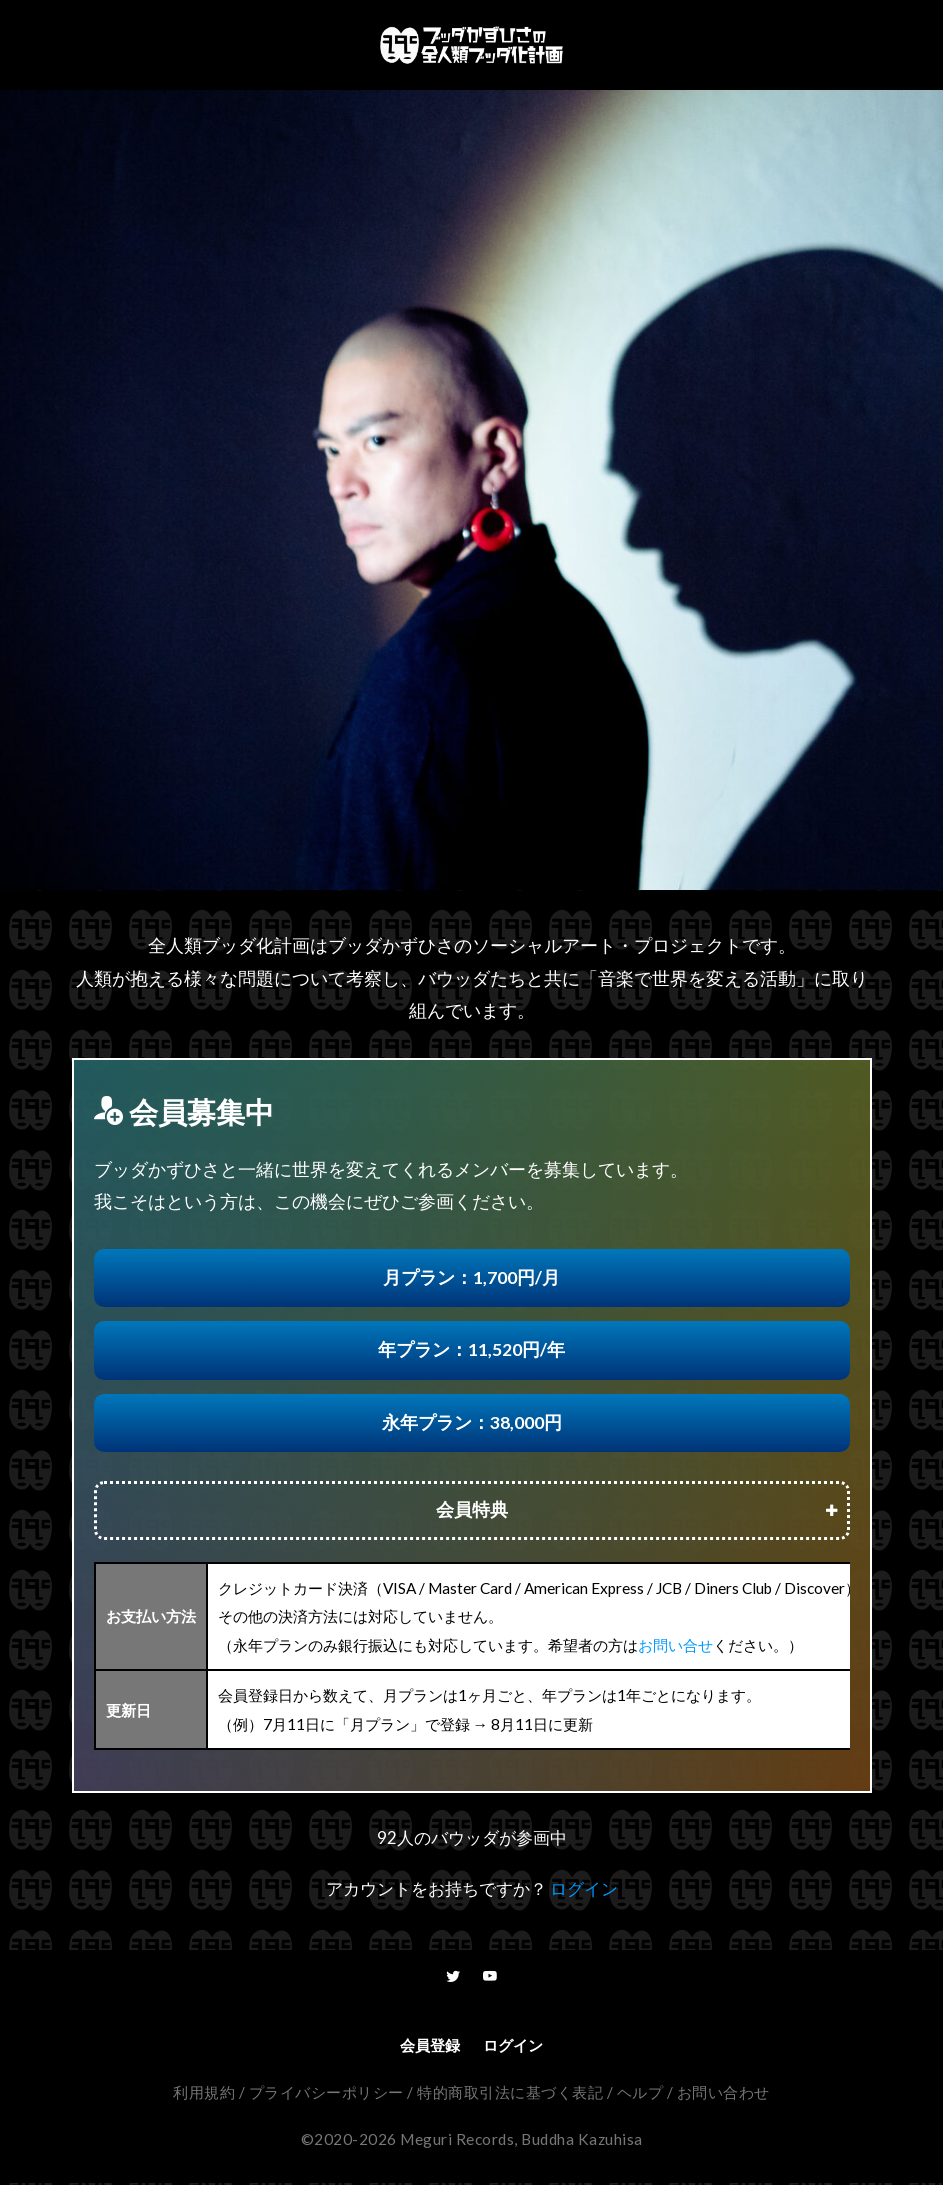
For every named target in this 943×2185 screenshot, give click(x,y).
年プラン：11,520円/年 (471, 1349)
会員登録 (430, 2047)
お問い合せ (675, 1645)
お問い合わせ (723, 2094)
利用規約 (204, 2094)
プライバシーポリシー (326, 2094)
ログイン (584, 1888)
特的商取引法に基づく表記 (510, 2094)
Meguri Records (457, 2141)
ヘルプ (640, 2094)
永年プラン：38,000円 (472, 1422)
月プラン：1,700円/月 (471, 1277)
